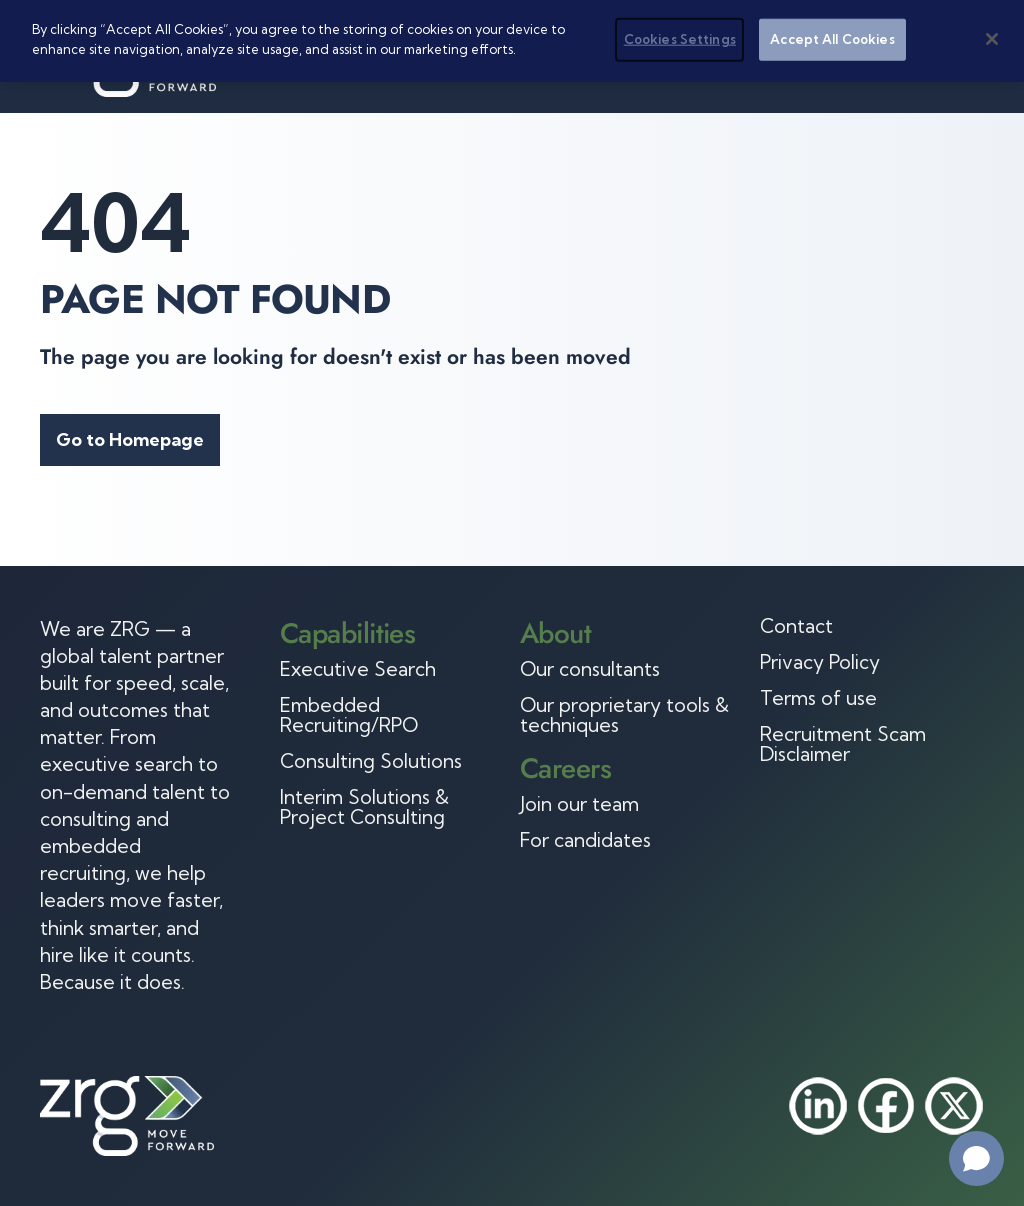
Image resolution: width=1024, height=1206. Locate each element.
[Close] (992, 39)
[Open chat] (976, 1158)
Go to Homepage (130, 439)
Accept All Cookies (832, 39)
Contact (796, 626)
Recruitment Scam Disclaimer (843, 744)
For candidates (585, 840)
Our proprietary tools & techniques (624, 715)
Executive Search (358, 669)
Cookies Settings (680, 39)
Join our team (579, 804)
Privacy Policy (820, 662)
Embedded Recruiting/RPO (349, 715)
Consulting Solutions (371, 761)
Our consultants (590, 669)
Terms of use (818, 698)
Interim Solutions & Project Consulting (364, 807)
